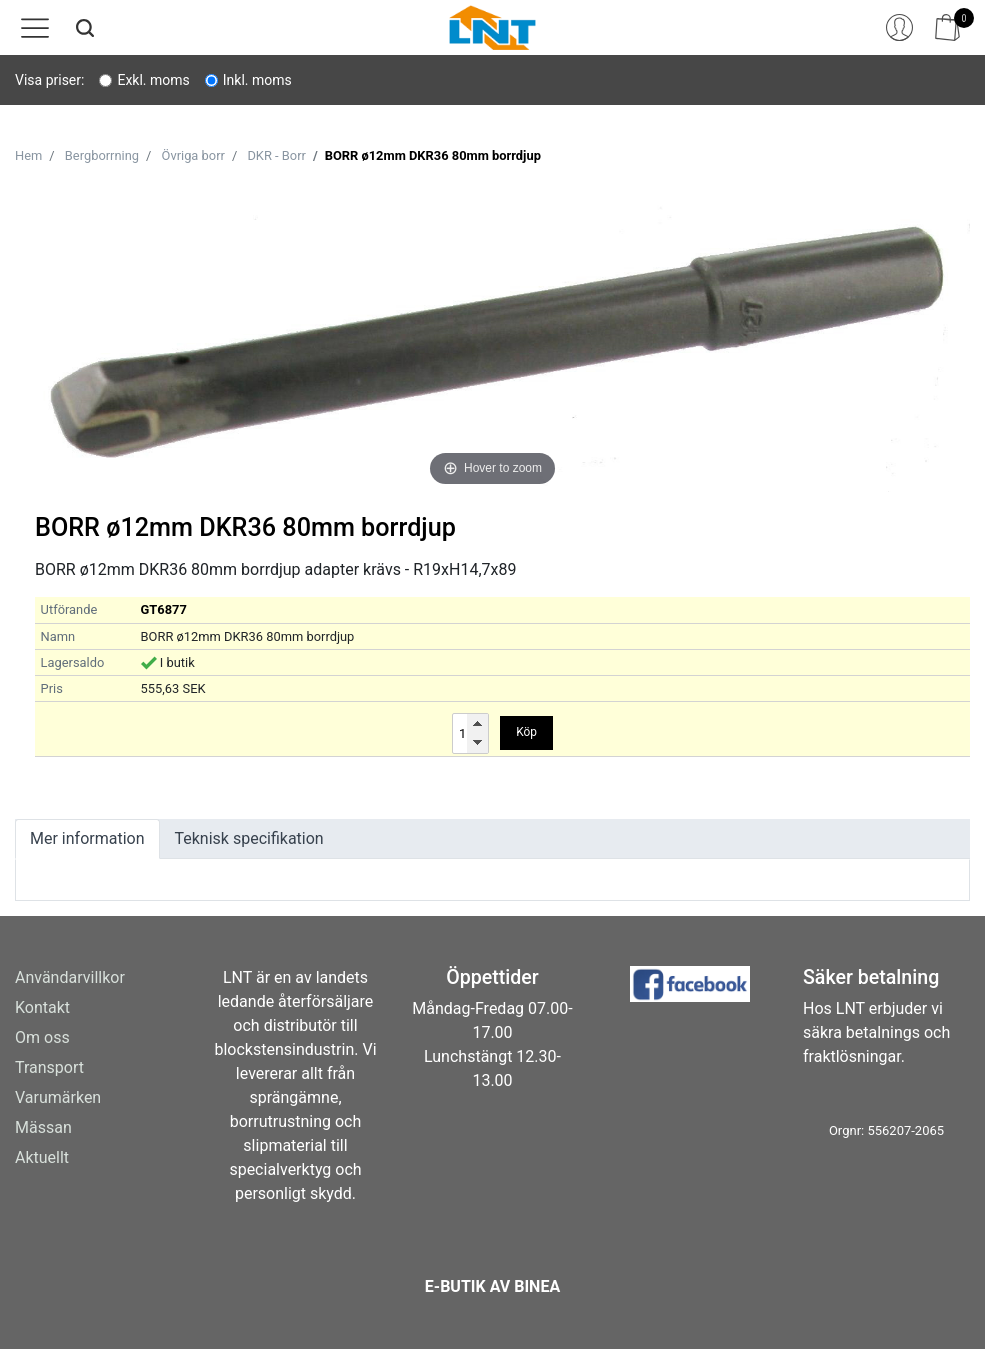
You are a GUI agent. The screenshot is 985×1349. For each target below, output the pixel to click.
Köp (526, 732)
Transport (49, 1067)
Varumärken (58, 1097)
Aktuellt (42, 1157)
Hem (28, 155)
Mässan (43, 1127)
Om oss (42, 1037)
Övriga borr (193, 155)
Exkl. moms (153, 80)
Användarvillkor (70, 977)
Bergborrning (102, 155)
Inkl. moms (257, 80)
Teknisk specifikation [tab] (249, 838)
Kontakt (42, 1007)
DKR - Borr (276, 155)
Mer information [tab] (87, 838)
